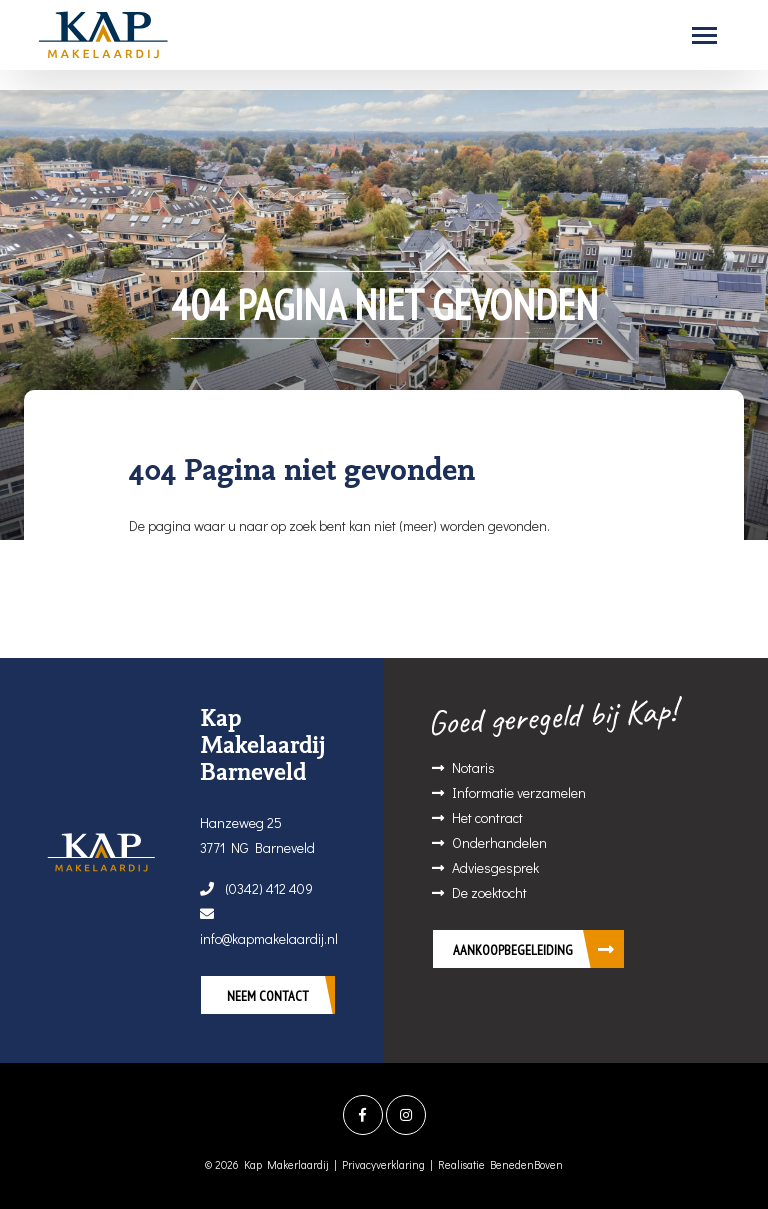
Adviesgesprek (495, 867)
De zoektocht (489, 892)
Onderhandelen (499, 842)
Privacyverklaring (383, 1164)
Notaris (473, 767)
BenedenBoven (526, 1164)
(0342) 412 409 (256, 888)
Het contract (487, 817)
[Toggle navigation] (704, 35)
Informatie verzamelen (519, 792)
